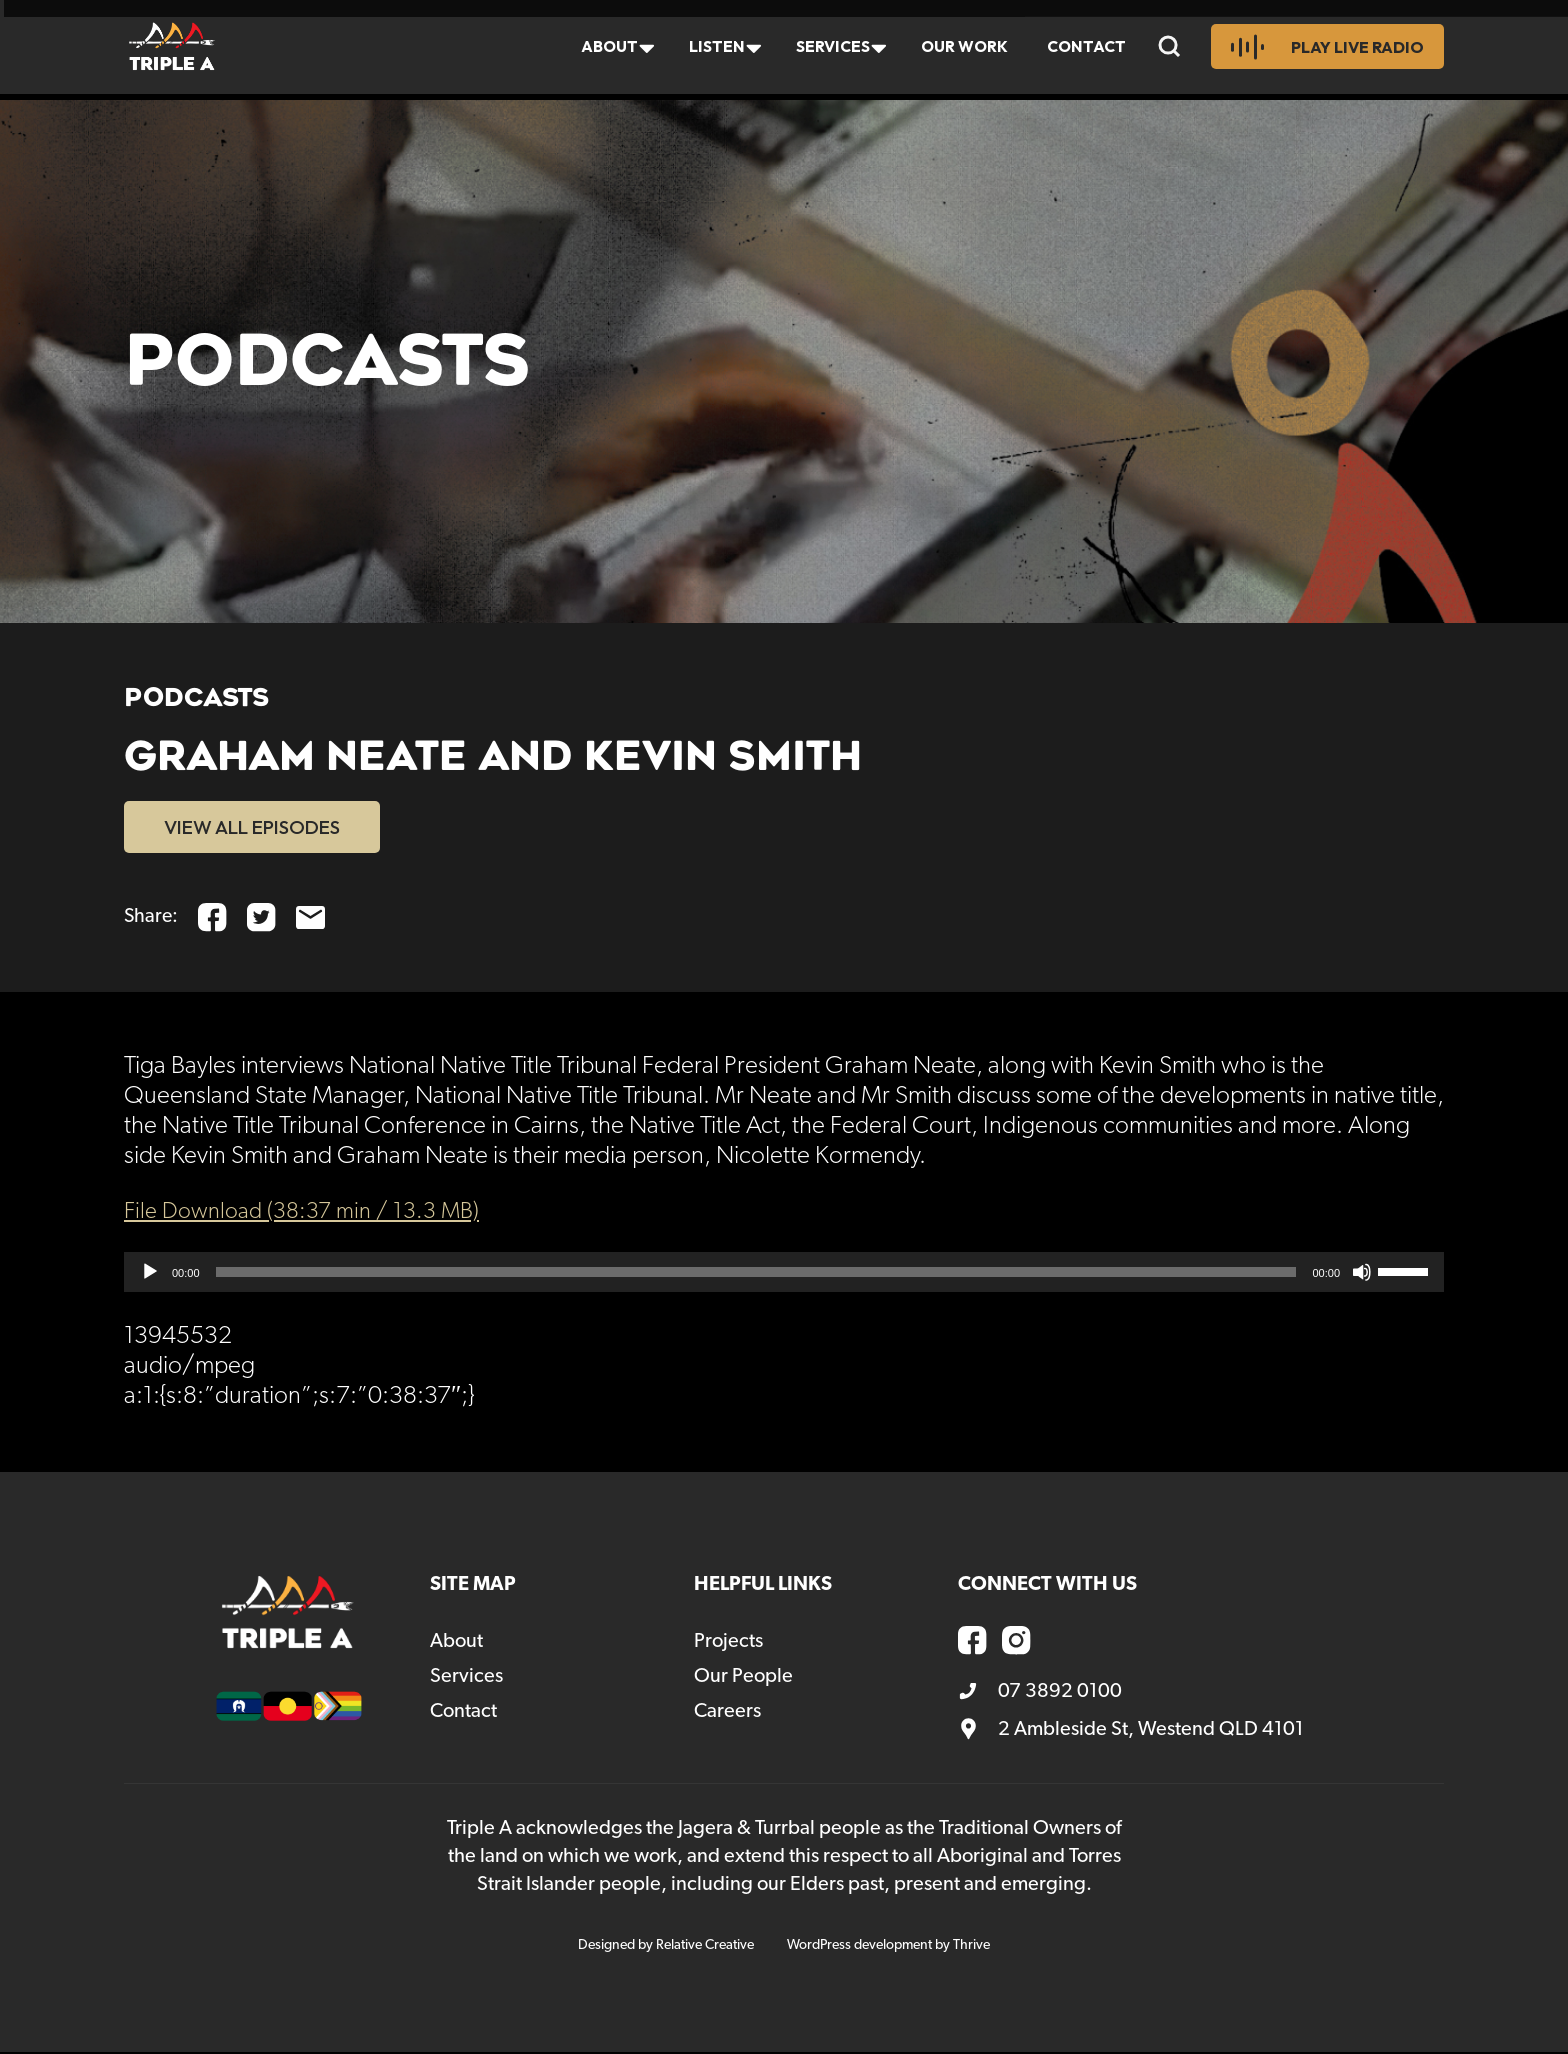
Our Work (963, 49)
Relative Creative (705, 1947)
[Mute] (1362, 1274)
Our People (743, 1678)
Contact (1088, 49)
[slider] (756, 1274)
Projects (728, 1643)
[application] (784, 1274)
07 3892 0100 (1040, 1693)
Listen (710, 49)
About (601, 49)
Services (829, 49)
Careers (727, 1713)
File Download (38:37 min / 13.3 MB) (312, 1213)
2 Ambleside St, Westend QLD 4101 (1131, 1731)
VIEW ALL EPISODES (261, 827)
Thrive (971, 1947)
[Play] (150, 1274)
